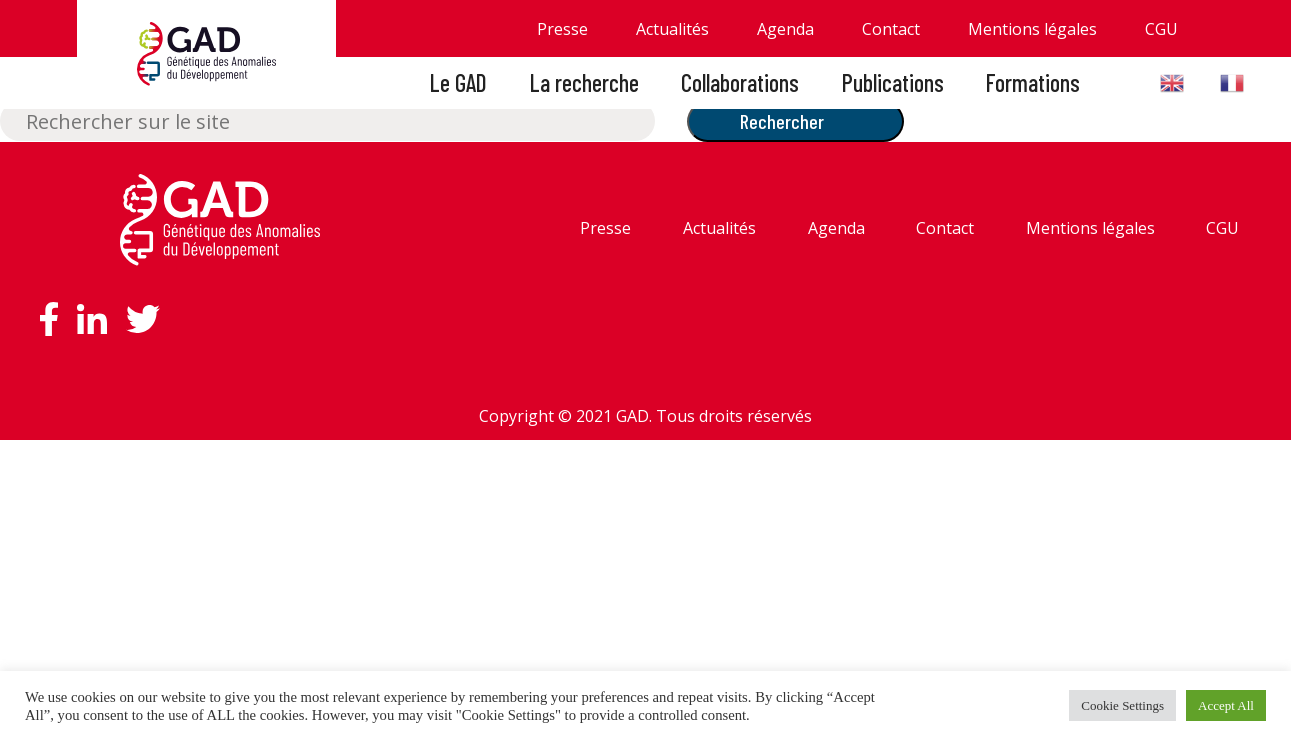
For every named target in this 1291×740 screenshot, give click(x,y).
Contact (891, 29)
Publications (893, 82)
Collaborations (740, 82)
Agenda (785, 29)
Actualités (672, 29)
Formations (1033, 82)
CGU (1161, 29)
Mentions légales (1032, 29)
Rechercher (782, 121)
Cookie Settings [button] (1122, 705)
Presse (562, 29)
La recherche (584, 82)
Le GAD (458, 82)
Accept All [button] (1226, 705)
